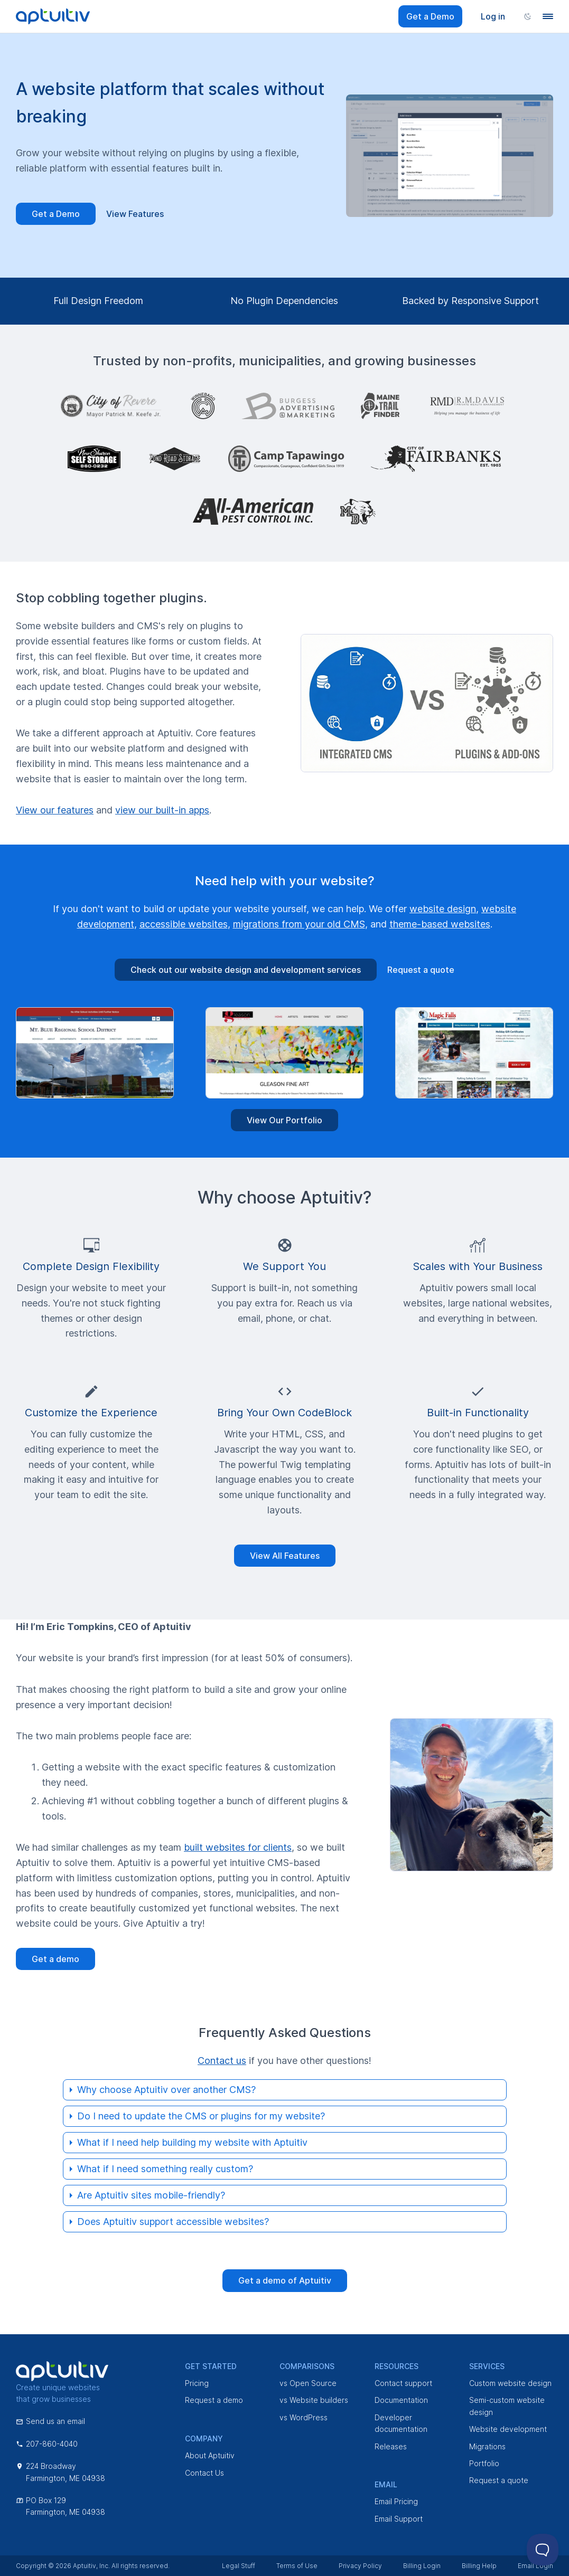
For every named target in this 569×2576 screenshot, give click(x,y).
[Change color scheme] (528, 16)
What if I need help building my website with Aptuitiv (192, 2142)
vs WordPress (303, 2417)
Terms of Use (297, 2566)
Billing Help (479, 2566)
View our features (55, 810)
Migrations (487, 2446)
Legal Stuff (238, 2566)
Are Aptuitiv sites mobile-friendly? (151, 2195)
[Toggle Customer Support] (542, 2549)
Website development (508, 2429)
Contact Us (204, 2472)
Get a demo (55, 1959)
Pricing (197, 2383)
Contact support (403, 2383)
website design (442, 908)
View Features (135, 214)
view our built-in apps (162, 810)
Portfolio (484, 2463)
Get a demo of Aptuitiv (284, 2280)
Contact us (222, 2060)
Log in (493, 16)
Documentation (401, 2399)
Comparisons (306, 2366)
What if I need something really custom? (165, 2168)
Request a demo (214, 2399)
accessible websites (183, 924)
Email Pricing (396, 2501)
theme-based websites (439, 924)
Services (487, 2366)
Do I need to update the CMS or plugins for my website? (201, 2116)
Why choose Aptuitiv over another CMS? (166, 2089)
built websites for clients (238, 1847)
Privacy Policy (360, 2566)
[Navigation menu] (548, 16)
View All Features (285, 1555)
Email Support (399, 2518)
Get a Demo (430, 16)
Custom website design (510, 2383)
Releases (391, 2446)
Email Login (535, 2566)
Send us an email (50, 2421)
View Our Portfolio (284, 1120)
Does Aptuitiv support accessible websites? (173, 2221)
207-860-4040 (47, 2443)
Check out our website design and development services (245, 969)
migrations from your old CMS (299, 924)
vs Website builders (313, 2399)
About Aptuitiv (210, 2455)
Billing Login (422, 2566)
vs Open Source (308, 2383)
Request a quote (420, 969)
